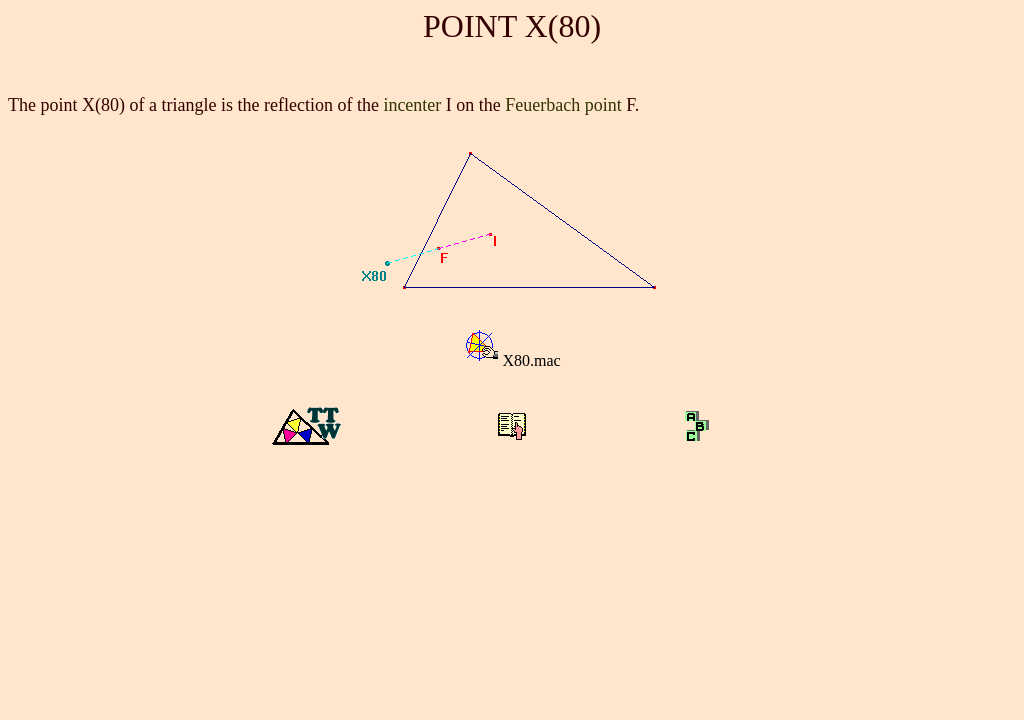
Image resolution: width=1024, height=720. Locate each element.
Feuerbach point (563, 105)
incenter (412, 105)
